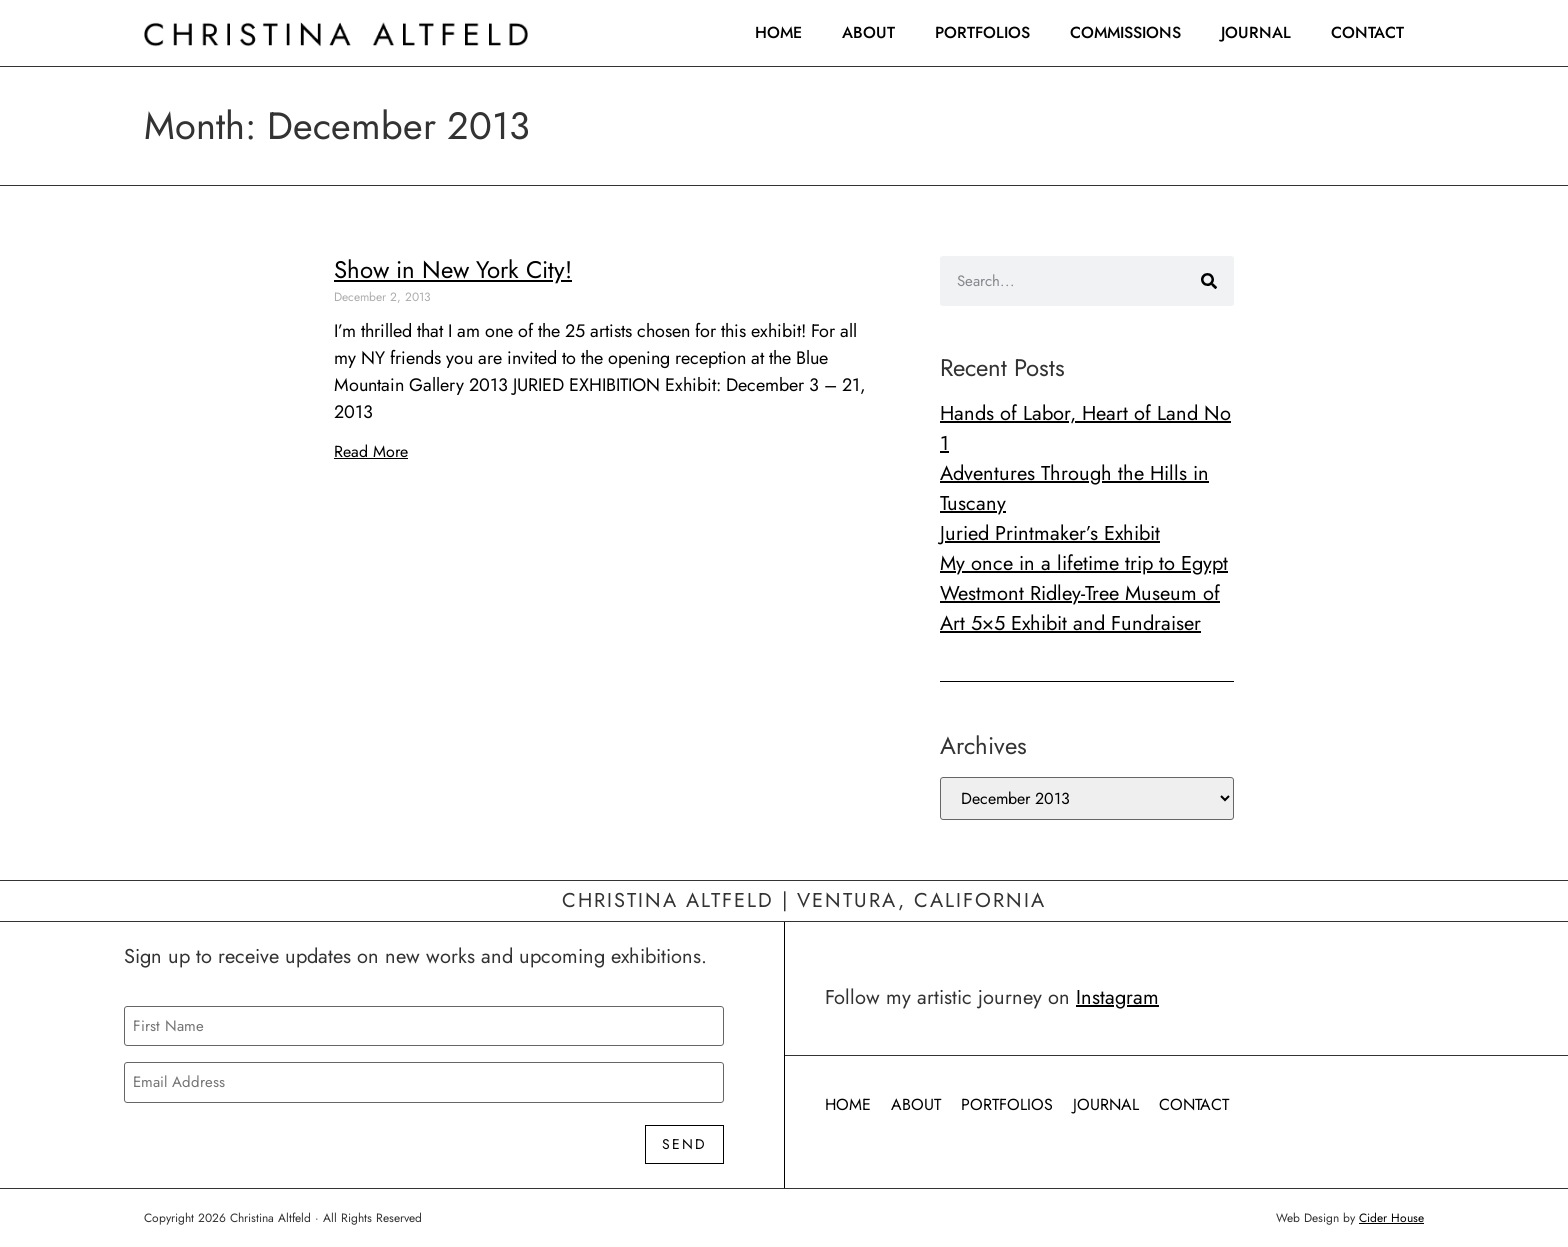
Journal (1256, 32)
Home (778, 32)
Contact (1367, 32)
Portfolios (982, 32)
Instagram (1117, 997)
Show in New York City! (453, 269)
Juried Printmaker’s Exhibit (1050, 533)
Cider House (1391, 1218)
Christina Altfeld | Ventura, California (804, 900)
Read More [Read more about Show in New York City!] (371, 451)
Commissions (1125, 32)
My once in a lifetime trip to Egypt (1084, 563)
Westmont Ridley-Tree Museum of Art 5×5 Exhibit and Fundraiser (1080, 608)
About (868, 32)
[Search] (1209, 281)
